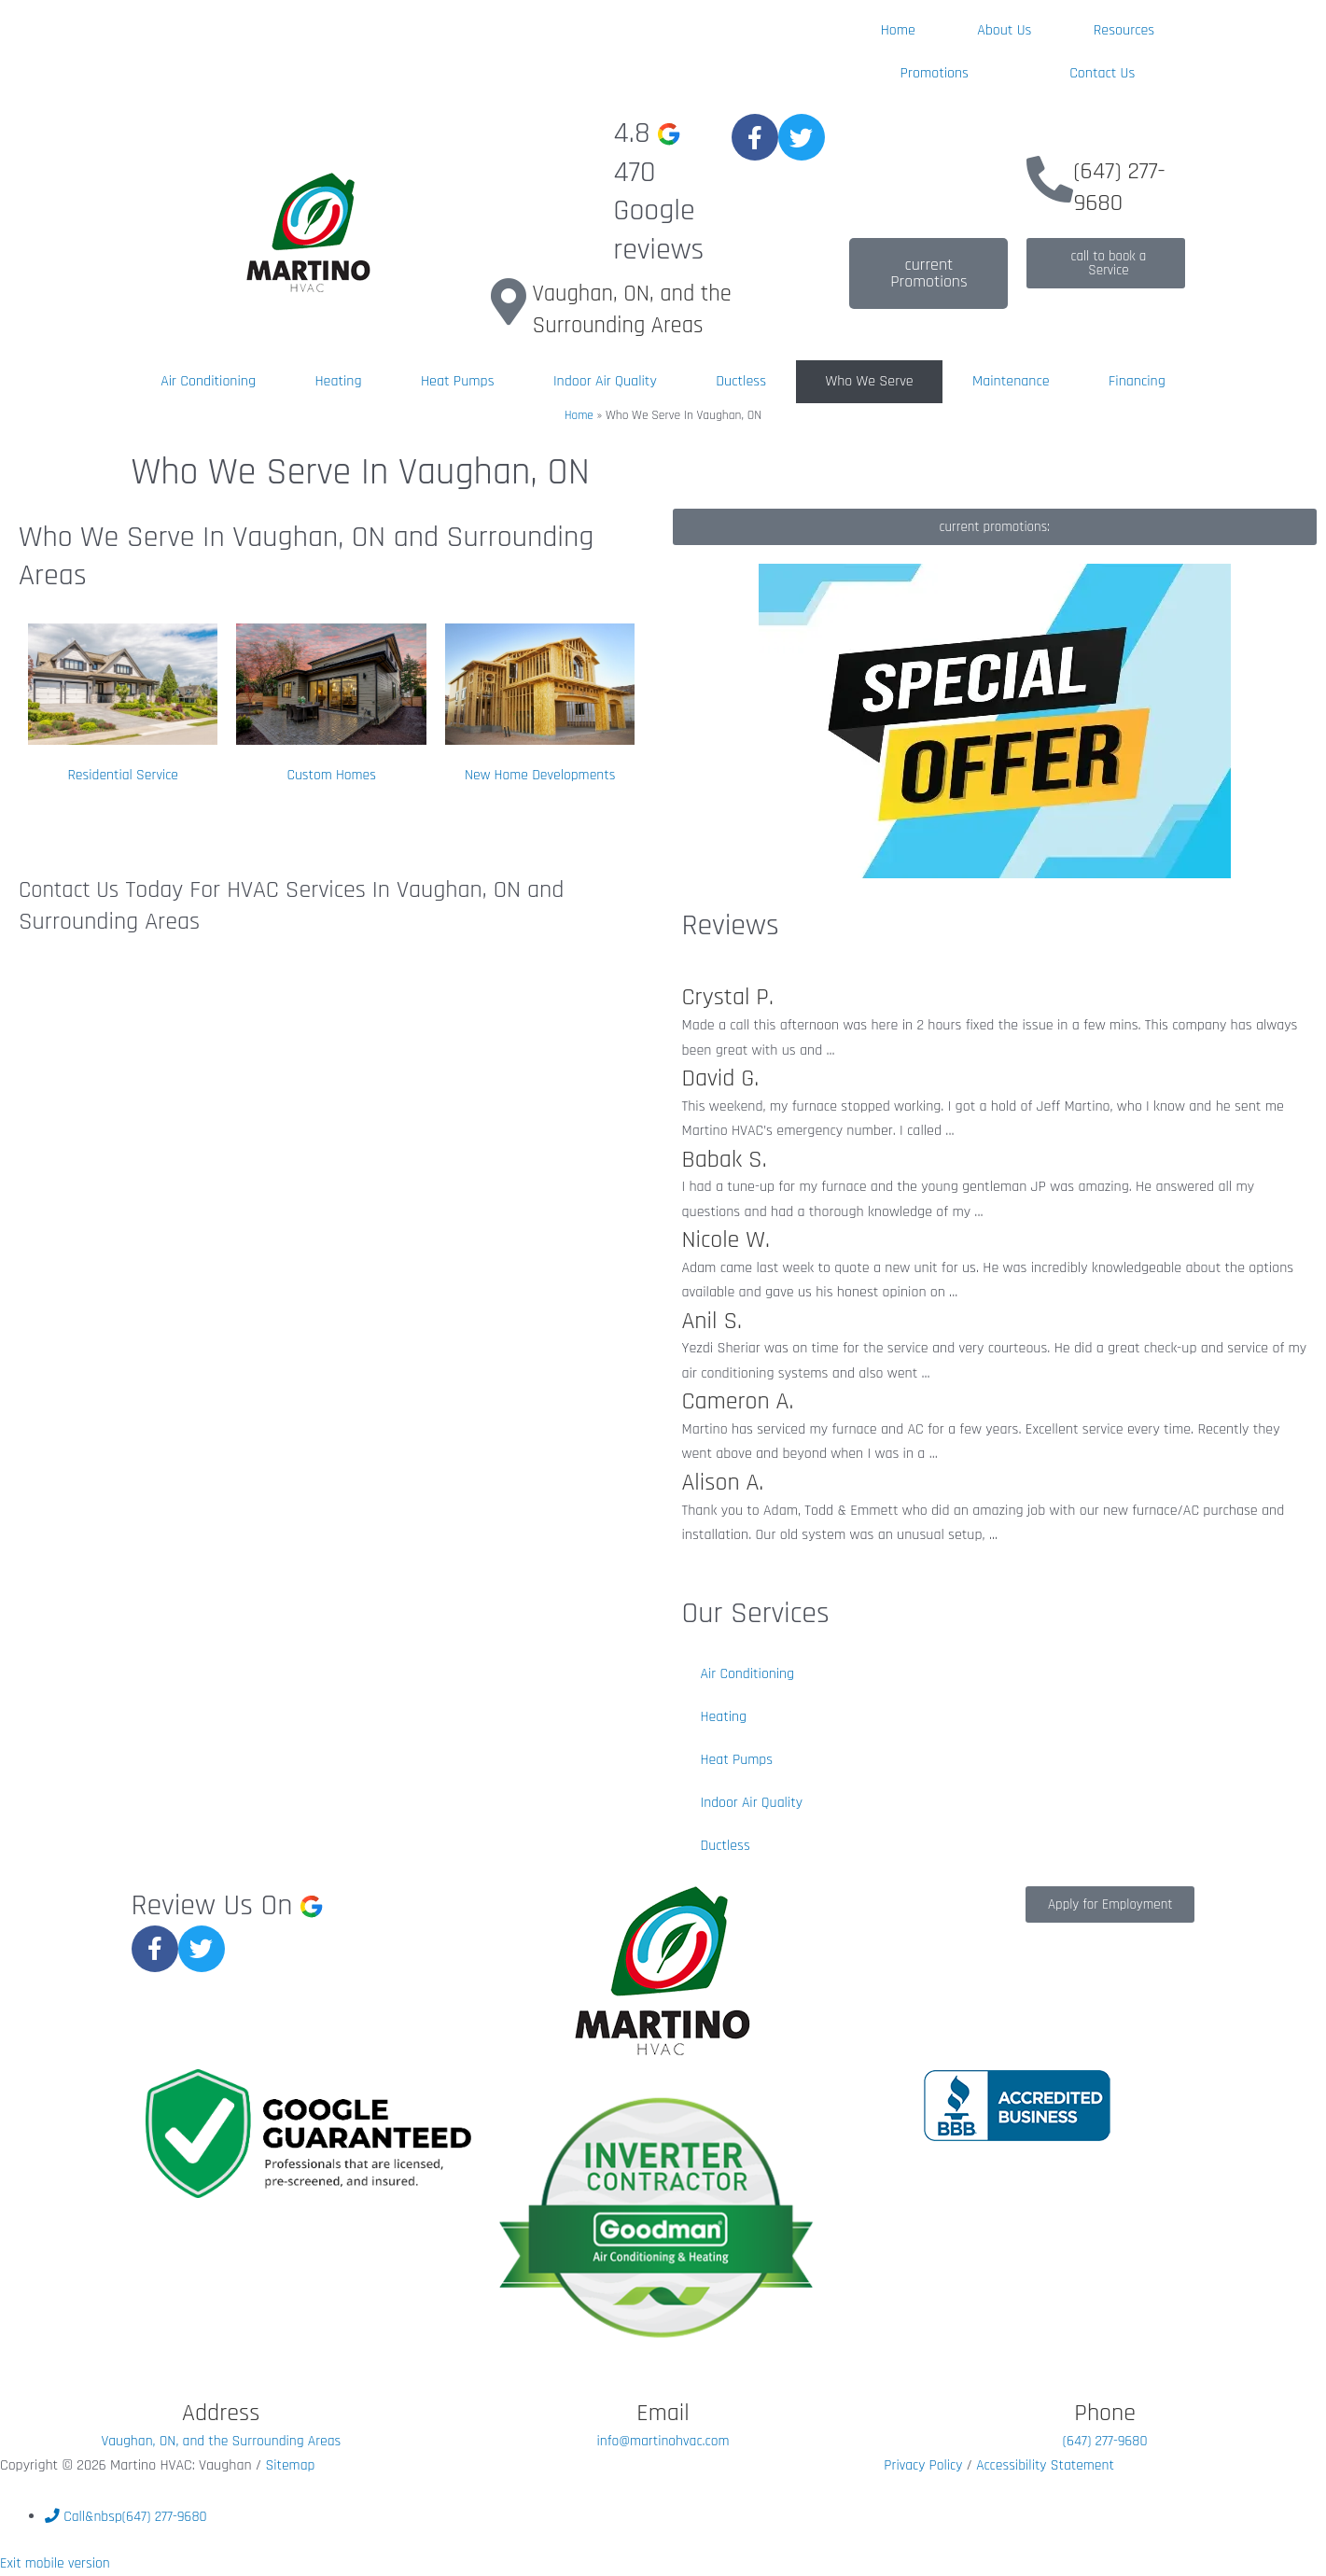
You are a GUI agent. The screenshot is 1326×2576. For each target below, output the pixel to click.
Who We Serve (869, 381)
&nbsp (127, 2516)
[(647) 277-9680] (1049, 179)
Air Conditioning (208, 381)
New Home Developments (540, 775)
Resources (1124, 30)
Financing (1137, 381)
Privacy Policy (926, 2465)
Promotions (934, 73)
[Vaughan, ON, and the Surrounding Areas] (508, 301)
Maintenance (1011, 381)
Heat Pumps (458, 381)
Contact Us (1102, 73)
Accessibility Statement (1048, 2465)
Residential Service (122, 775)
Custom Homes (331, 775)
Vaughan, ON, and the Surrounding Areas (637, 309)
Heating (337, 381)
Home (898, 30)
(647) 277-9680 (1119, 187)
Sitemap (290, 2465)
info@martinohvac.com (663, 2440)
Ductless (741, 381)
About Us (1004, 30)
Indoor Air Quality (605, 381)
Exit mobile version (56, 2563)
